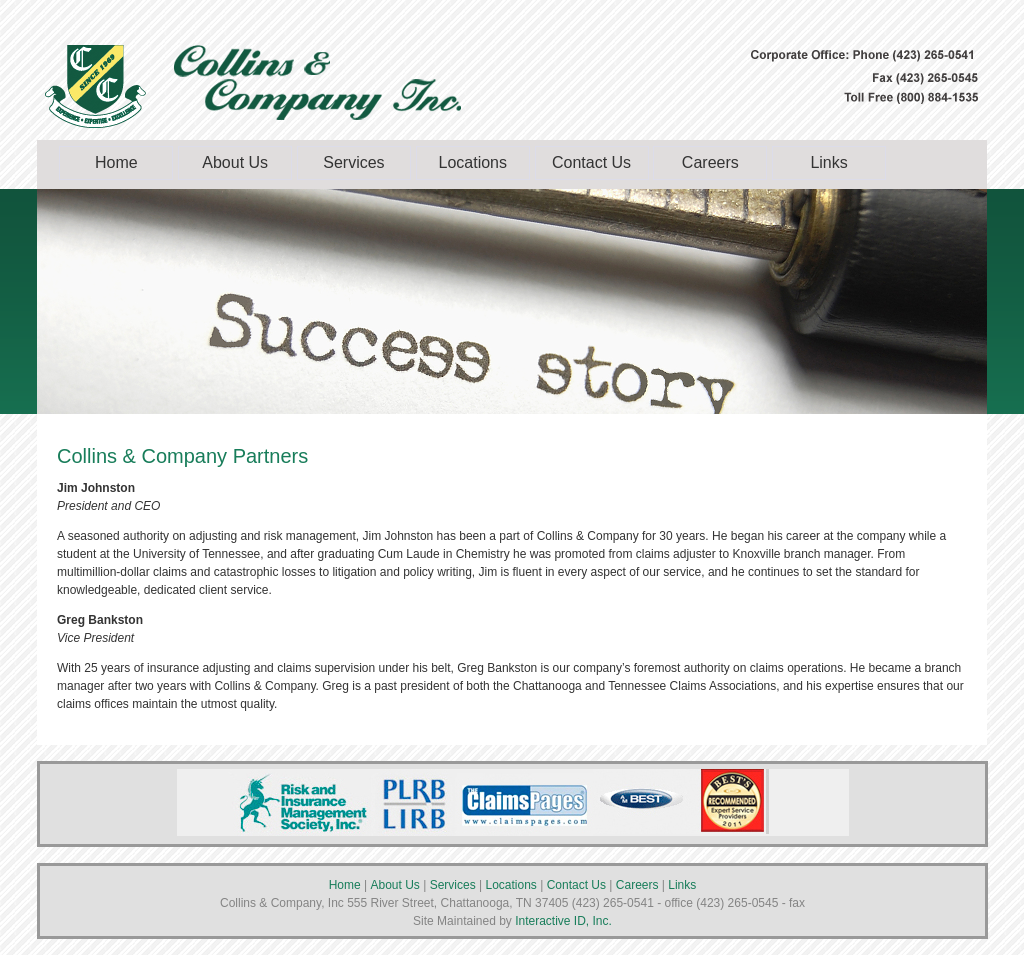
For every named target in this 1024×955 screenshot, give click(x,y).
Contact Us (591, 162)
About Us (235, 162)
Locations (472, 162)
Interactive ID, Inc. (562, 921)
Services (353, 162)
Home (116, 162)
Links (828, 162)
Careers (710, 162)
